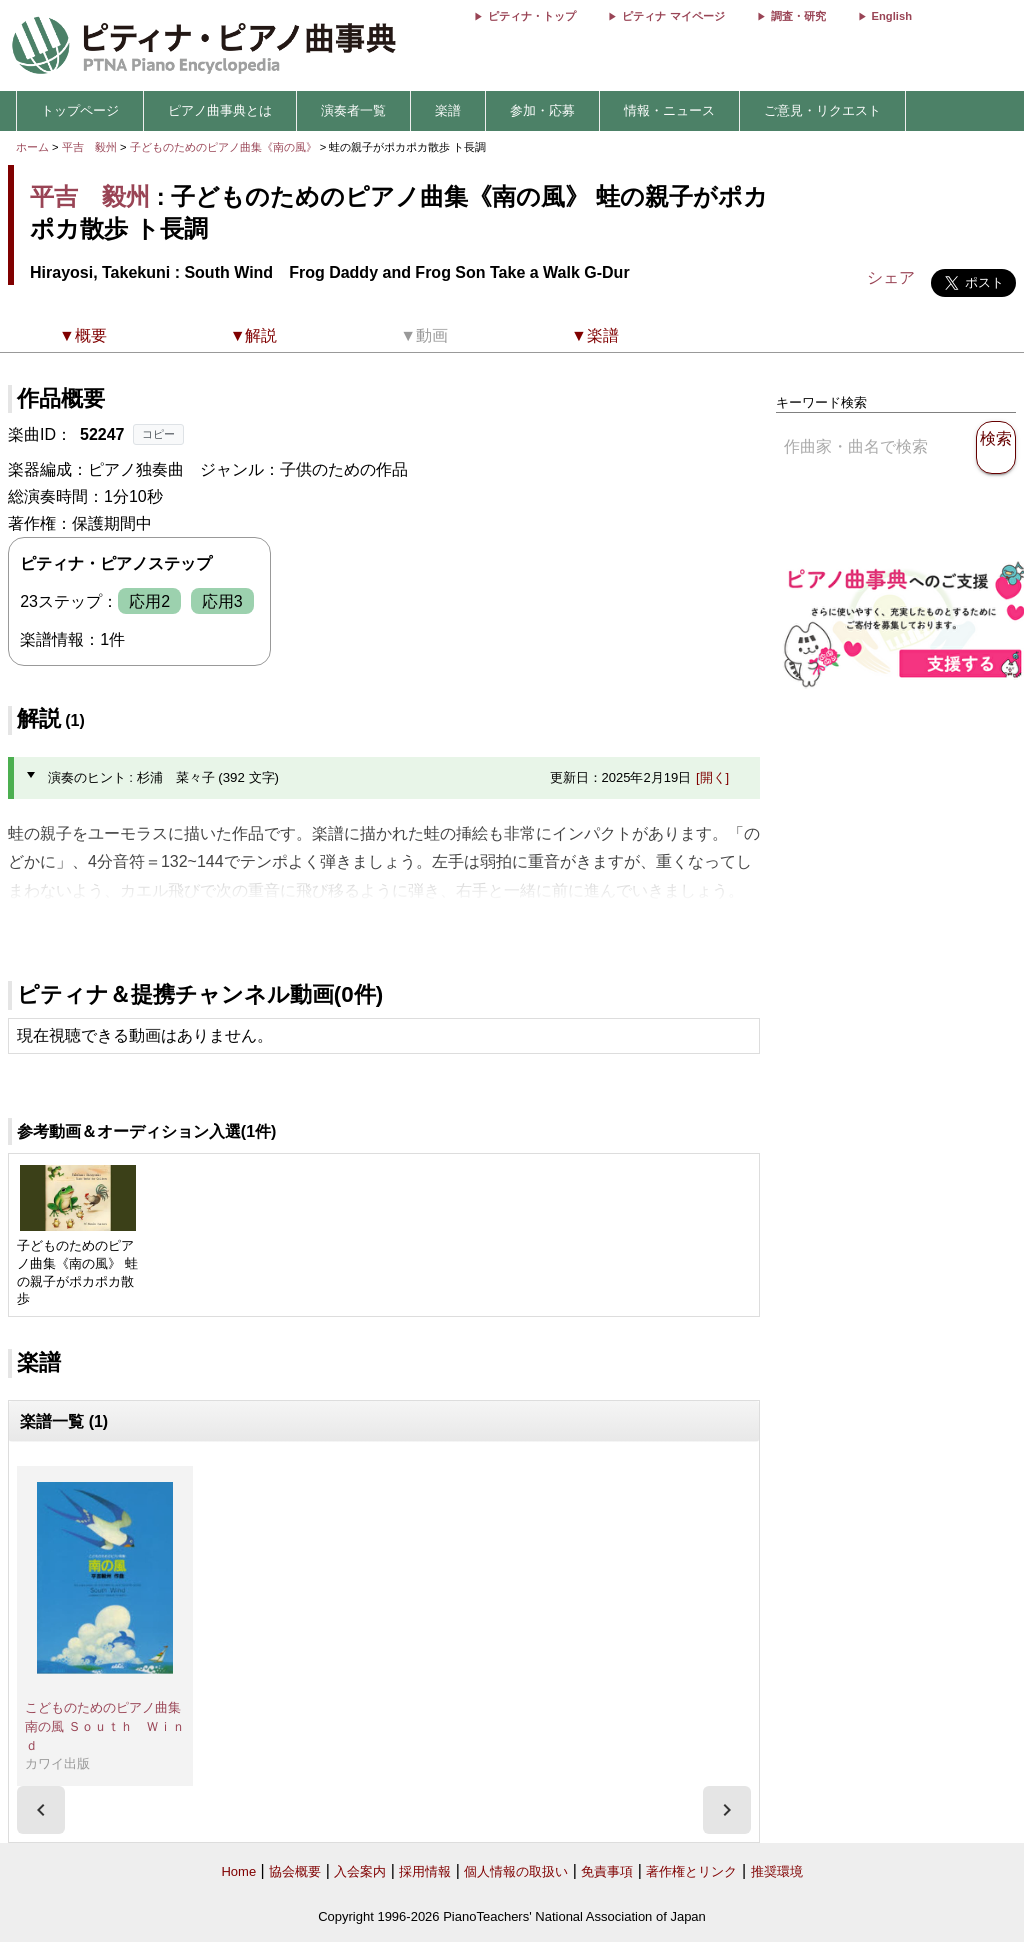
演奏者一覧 (353, 110)
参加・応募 (542, 110)
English (892, 16)
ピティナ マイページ (673, 16)
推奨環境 (777, 1871)
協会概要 (295, 1871)
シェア (891, 277)
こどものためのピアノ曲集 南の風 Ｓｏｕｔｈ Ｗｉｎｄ (109, 1726)
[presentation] (41, 1810)
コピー (158, 434)
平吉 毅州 (89, 147)
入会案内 (360, 1871)
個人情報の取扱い (516, 1871)
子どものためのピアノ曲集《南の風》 (225, 147)
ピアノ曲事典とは (220, 110)
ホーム (32, 147)
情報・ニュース (669, 110)
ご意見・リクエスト (822, 110)
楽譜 (448, 110)
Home (238, 1871)
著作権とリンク (691, 1871)
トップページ (80, 110)
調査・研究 (798, 16)
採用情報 (425, 1871)
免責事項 (607, 1871)
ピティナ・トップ (532, 16)
